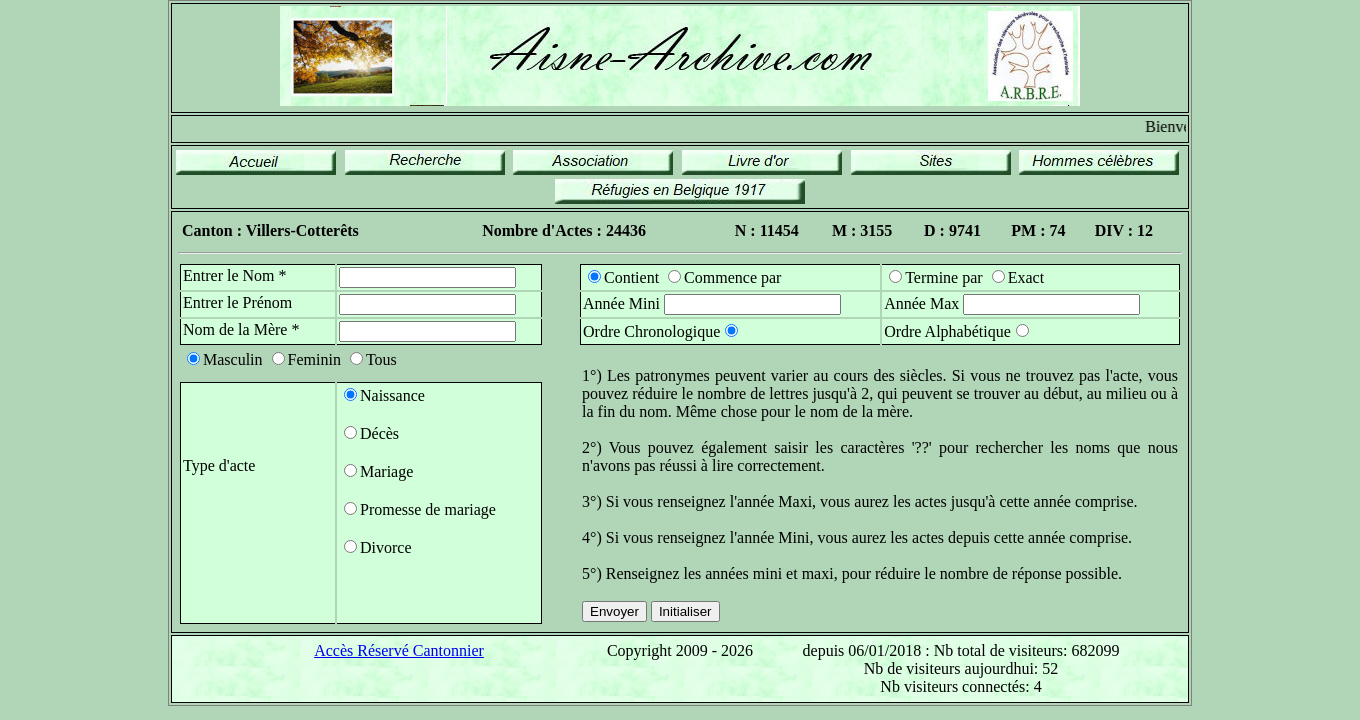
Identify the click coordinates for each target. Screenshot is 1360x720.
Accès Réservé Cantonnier (399, 650)
